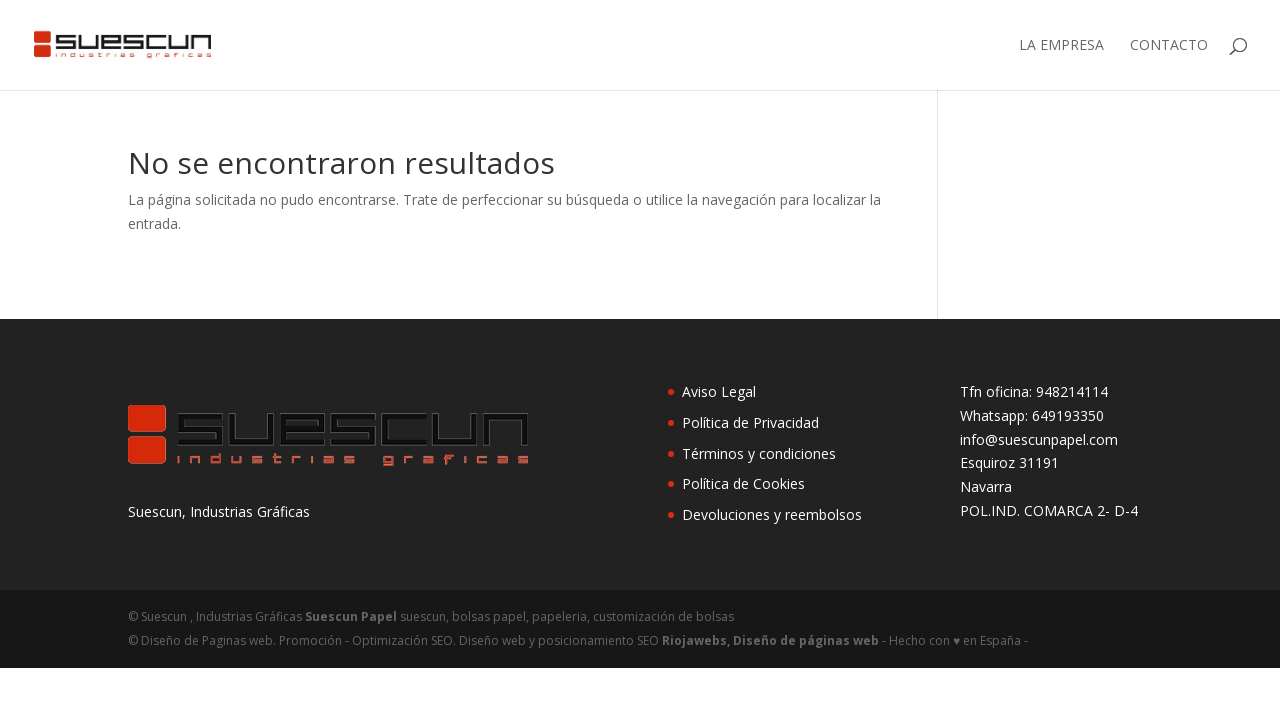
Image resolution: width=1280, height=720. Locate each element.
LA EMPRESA (1061, 46)
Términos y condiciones (759, 453)
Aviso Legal (719, 391)
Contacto (1169, 46)
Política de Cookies (743, 483)
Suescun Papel (351, 616)
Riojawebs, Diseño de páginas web (769, 640)
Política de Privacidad (750, 422)
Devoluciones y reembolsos (772, 514)
